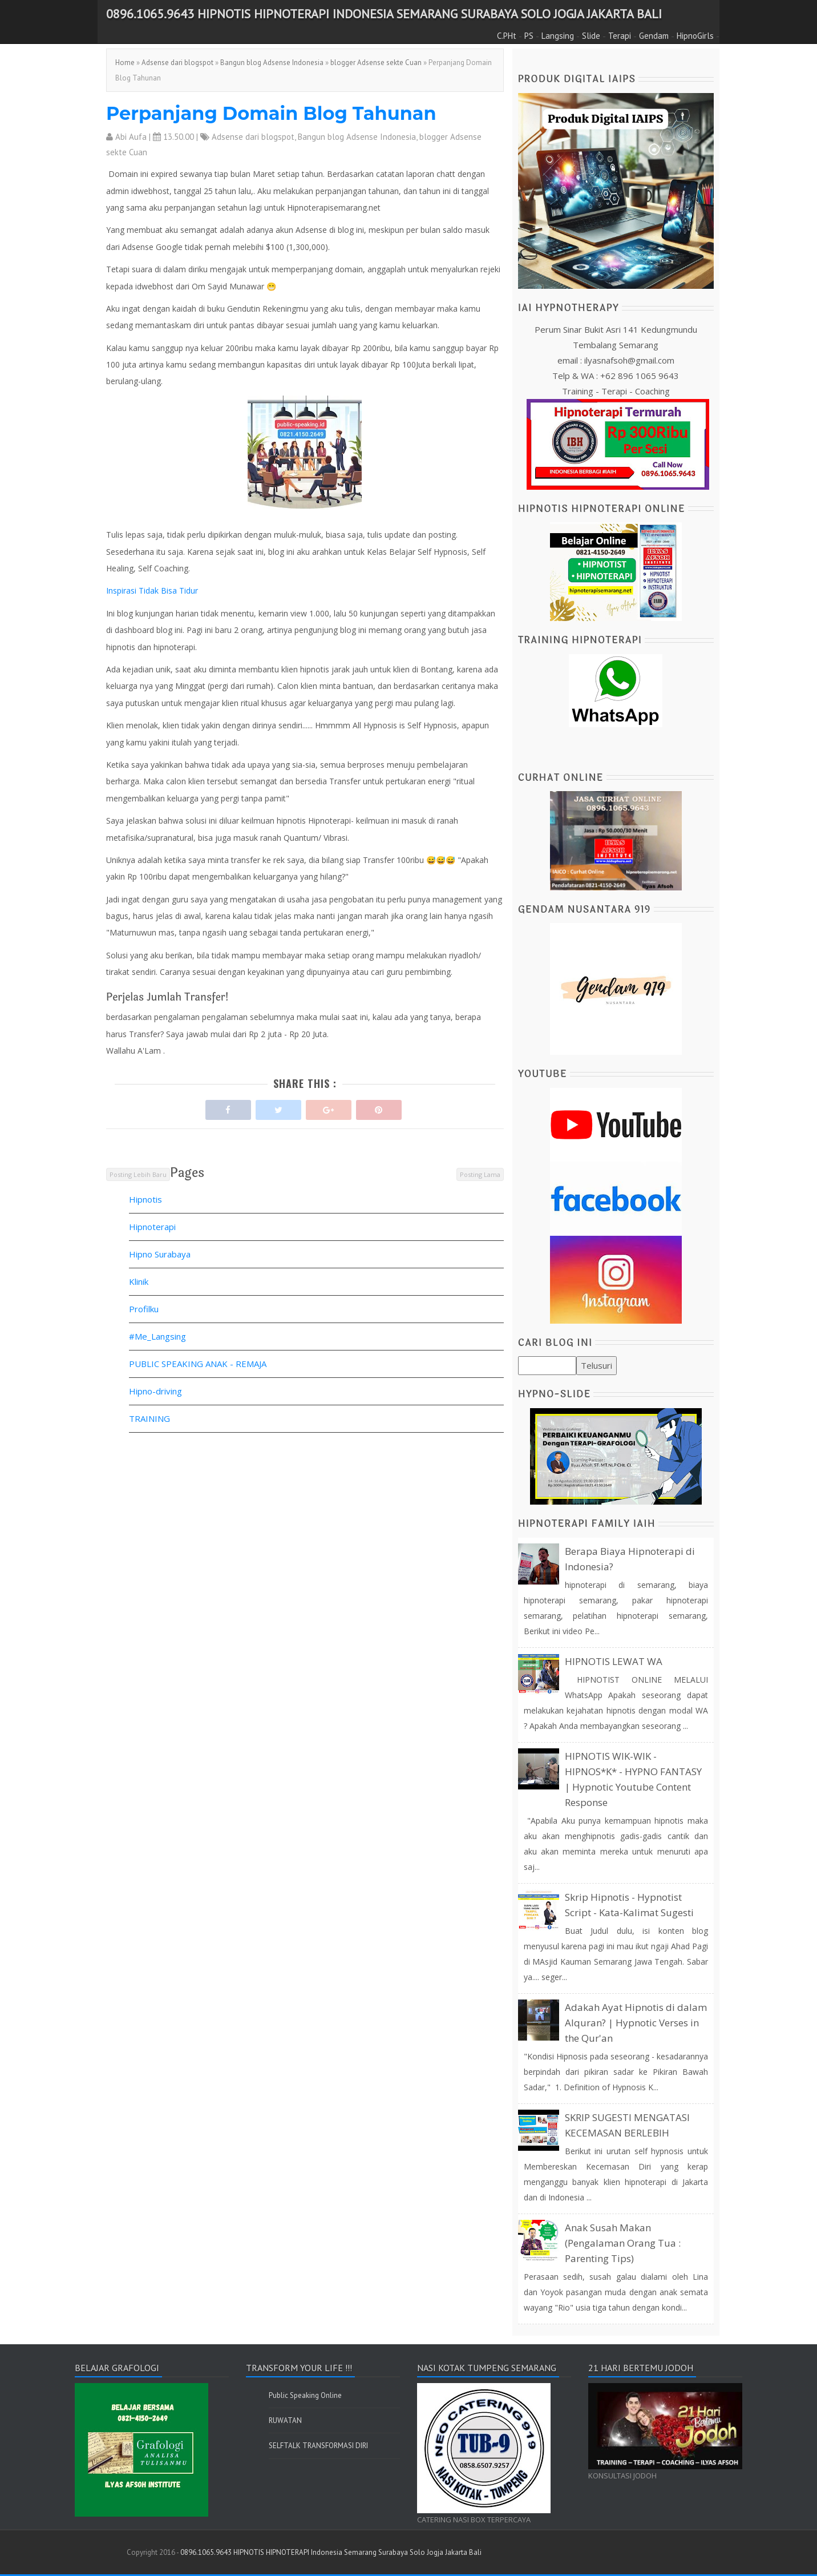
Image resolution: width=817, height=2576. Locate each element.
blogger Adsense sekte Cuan (376, 62)
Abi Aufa (131, 136)
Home (125, 62)
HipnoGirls (695, 35)
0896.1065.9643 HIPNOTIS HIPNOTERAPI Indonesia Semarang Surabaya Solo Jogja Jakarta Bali (384, 14)
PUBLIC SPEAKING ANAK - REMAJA (197, 1363)
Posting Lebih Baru (138, 1174)
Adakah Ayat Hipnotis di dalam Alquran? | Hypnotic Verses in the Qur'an (636, 2023)
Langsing (557, 35)
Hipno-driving (155, 1391)
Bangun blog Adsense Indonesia (271, 62)
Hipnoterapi (152, 1226)
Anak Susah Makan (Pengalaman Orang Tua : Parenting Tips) (623, 2243)
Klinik (138, 1281)
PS (528, 35)
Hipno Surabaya (160, 1254)
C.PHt (506, 35)
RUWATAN (285, 2420)
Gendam (654, 35)
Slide (591, 35)
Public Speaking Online (305, 2395)
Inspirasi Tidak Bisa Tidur (152, 590)
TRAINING (149, 1418)
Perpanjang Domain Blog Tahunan (271, 113)
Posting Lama (480, 1174)
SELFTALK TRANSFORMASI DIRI (318, 2445)
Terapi (619, 35)
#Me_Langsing (157, 1336)
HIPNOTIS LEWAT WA (613, 1661)
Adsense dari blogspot (177, 62)
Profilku (144, 1309)
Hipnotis (145, 1199)
